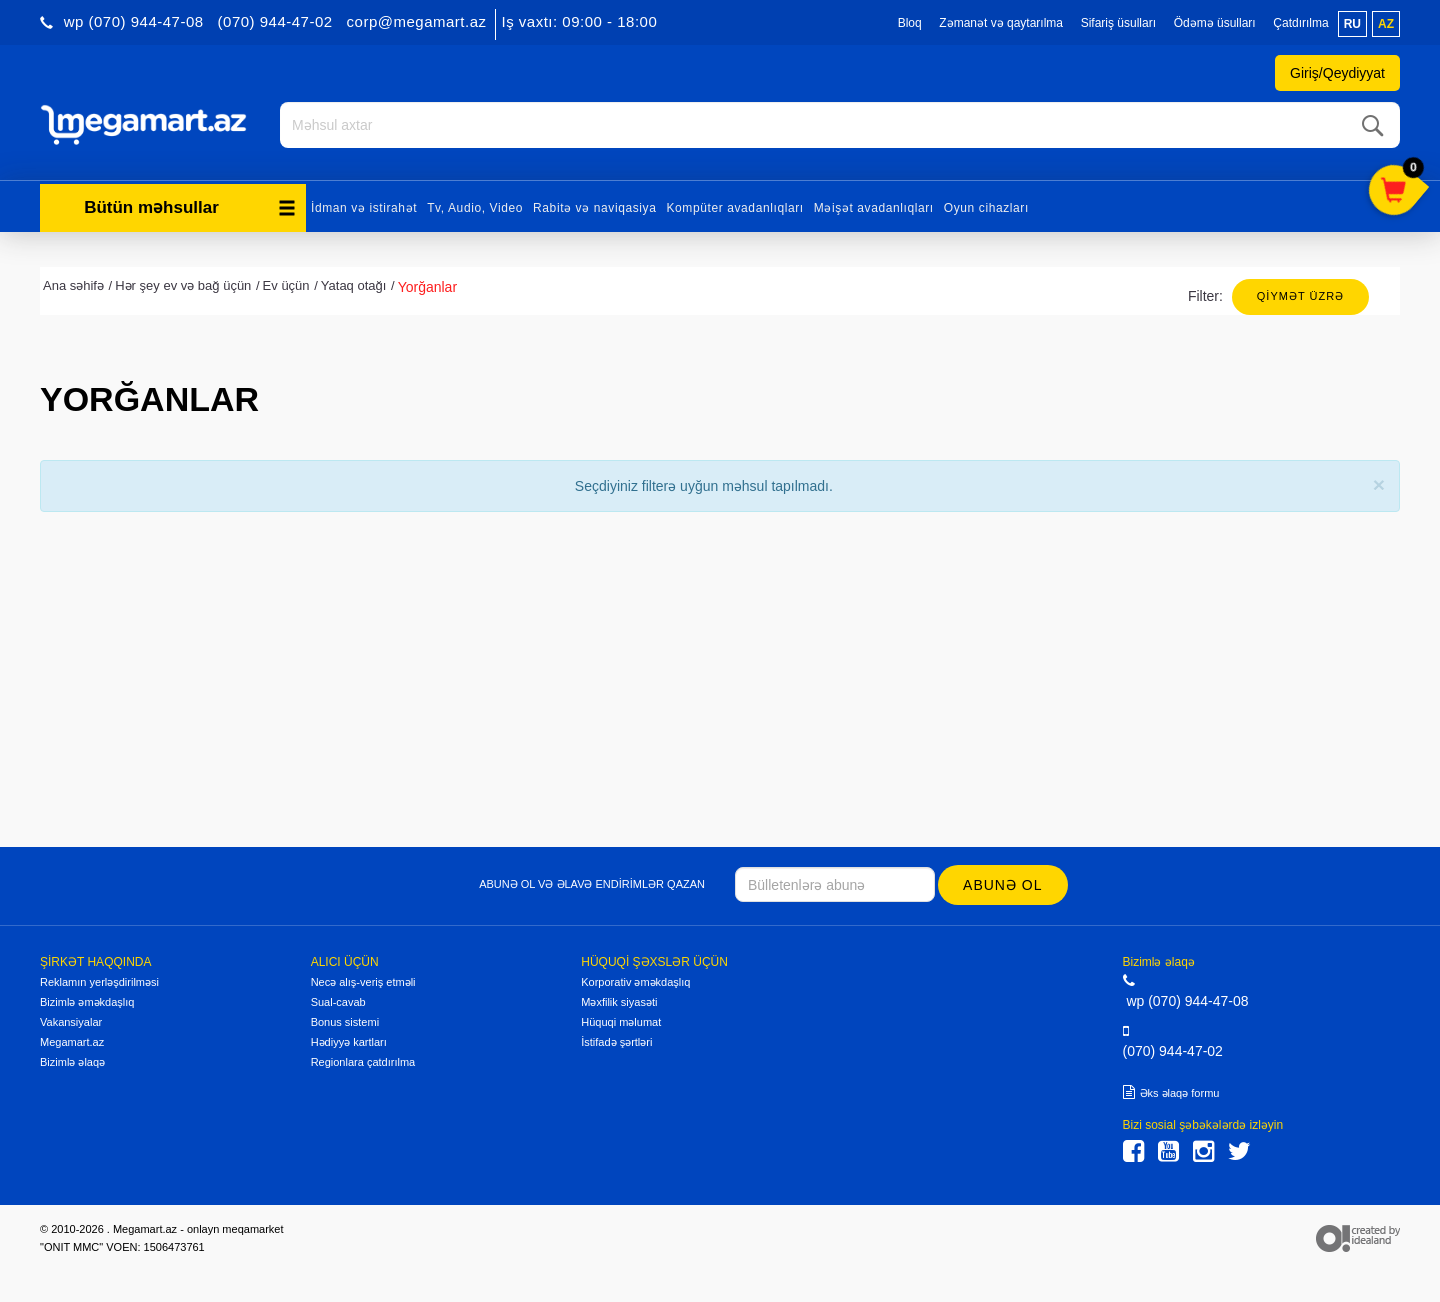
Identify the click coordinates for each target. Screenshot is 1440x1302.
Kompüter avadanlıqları (734, 208)
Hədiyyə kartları (349, 1042)
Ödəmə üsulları (1215, 23)
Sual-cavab (338, 1002)
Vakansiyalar (71, 1022)
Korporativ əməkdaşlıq (635, 982)
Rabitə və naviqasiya (594, 208)
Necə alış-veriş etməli (363, 982)
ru (1352, 24)
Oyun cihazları (986, 208)
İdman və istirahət (364, 208)
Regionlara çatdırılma (363, 1062)
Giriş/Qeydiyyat (1337, 73)
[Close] (1379, 484)
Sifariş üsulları (1118, 23)
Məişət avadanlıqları (874, 208)
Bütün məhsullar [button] (190, 207)
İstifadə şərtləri (616, 1042)
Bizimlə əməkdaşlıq (87, 1002)
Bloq (910, 23)
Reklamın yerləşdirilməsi (99, 982)
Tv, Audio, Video (475, 208)
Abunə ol (1002, 885)
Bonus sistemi (345, 1022)
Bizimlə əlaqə (72, 1062)
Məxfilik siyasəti (619, 1002)
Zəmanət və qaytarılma (1001, 23)
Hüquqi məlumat (621, 1022)
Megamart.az (72, 1042)
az (1386, 24)
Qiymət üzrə (1300, 296)
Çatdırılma (1300, 23)
